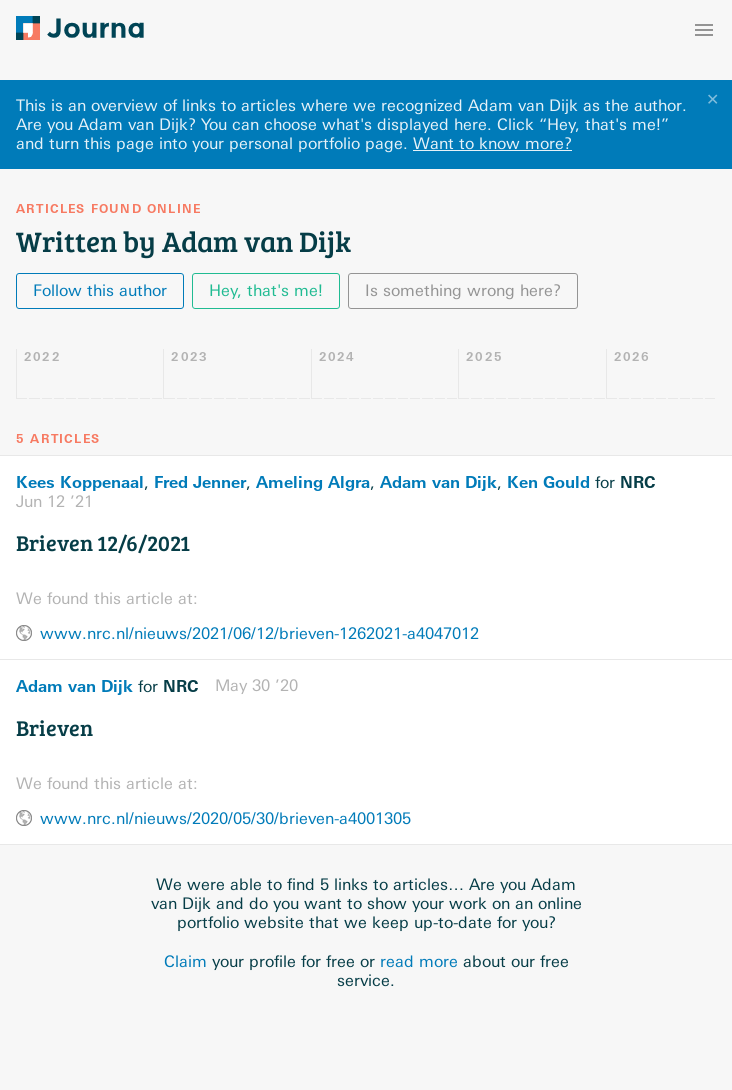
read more (419, 961)
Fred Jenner (200, 482)
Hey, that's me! (266, 290)
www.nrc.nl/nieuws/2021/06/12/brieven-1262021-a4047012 (259, 633)
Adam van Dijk (438, 482)
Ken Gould (548, 482)
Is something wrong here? (463, 290)
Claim (185, 961)
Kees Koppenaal (80, 482)
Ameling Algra (313, 482)
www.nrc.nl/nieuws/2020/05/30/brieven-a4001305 (225, 818)
